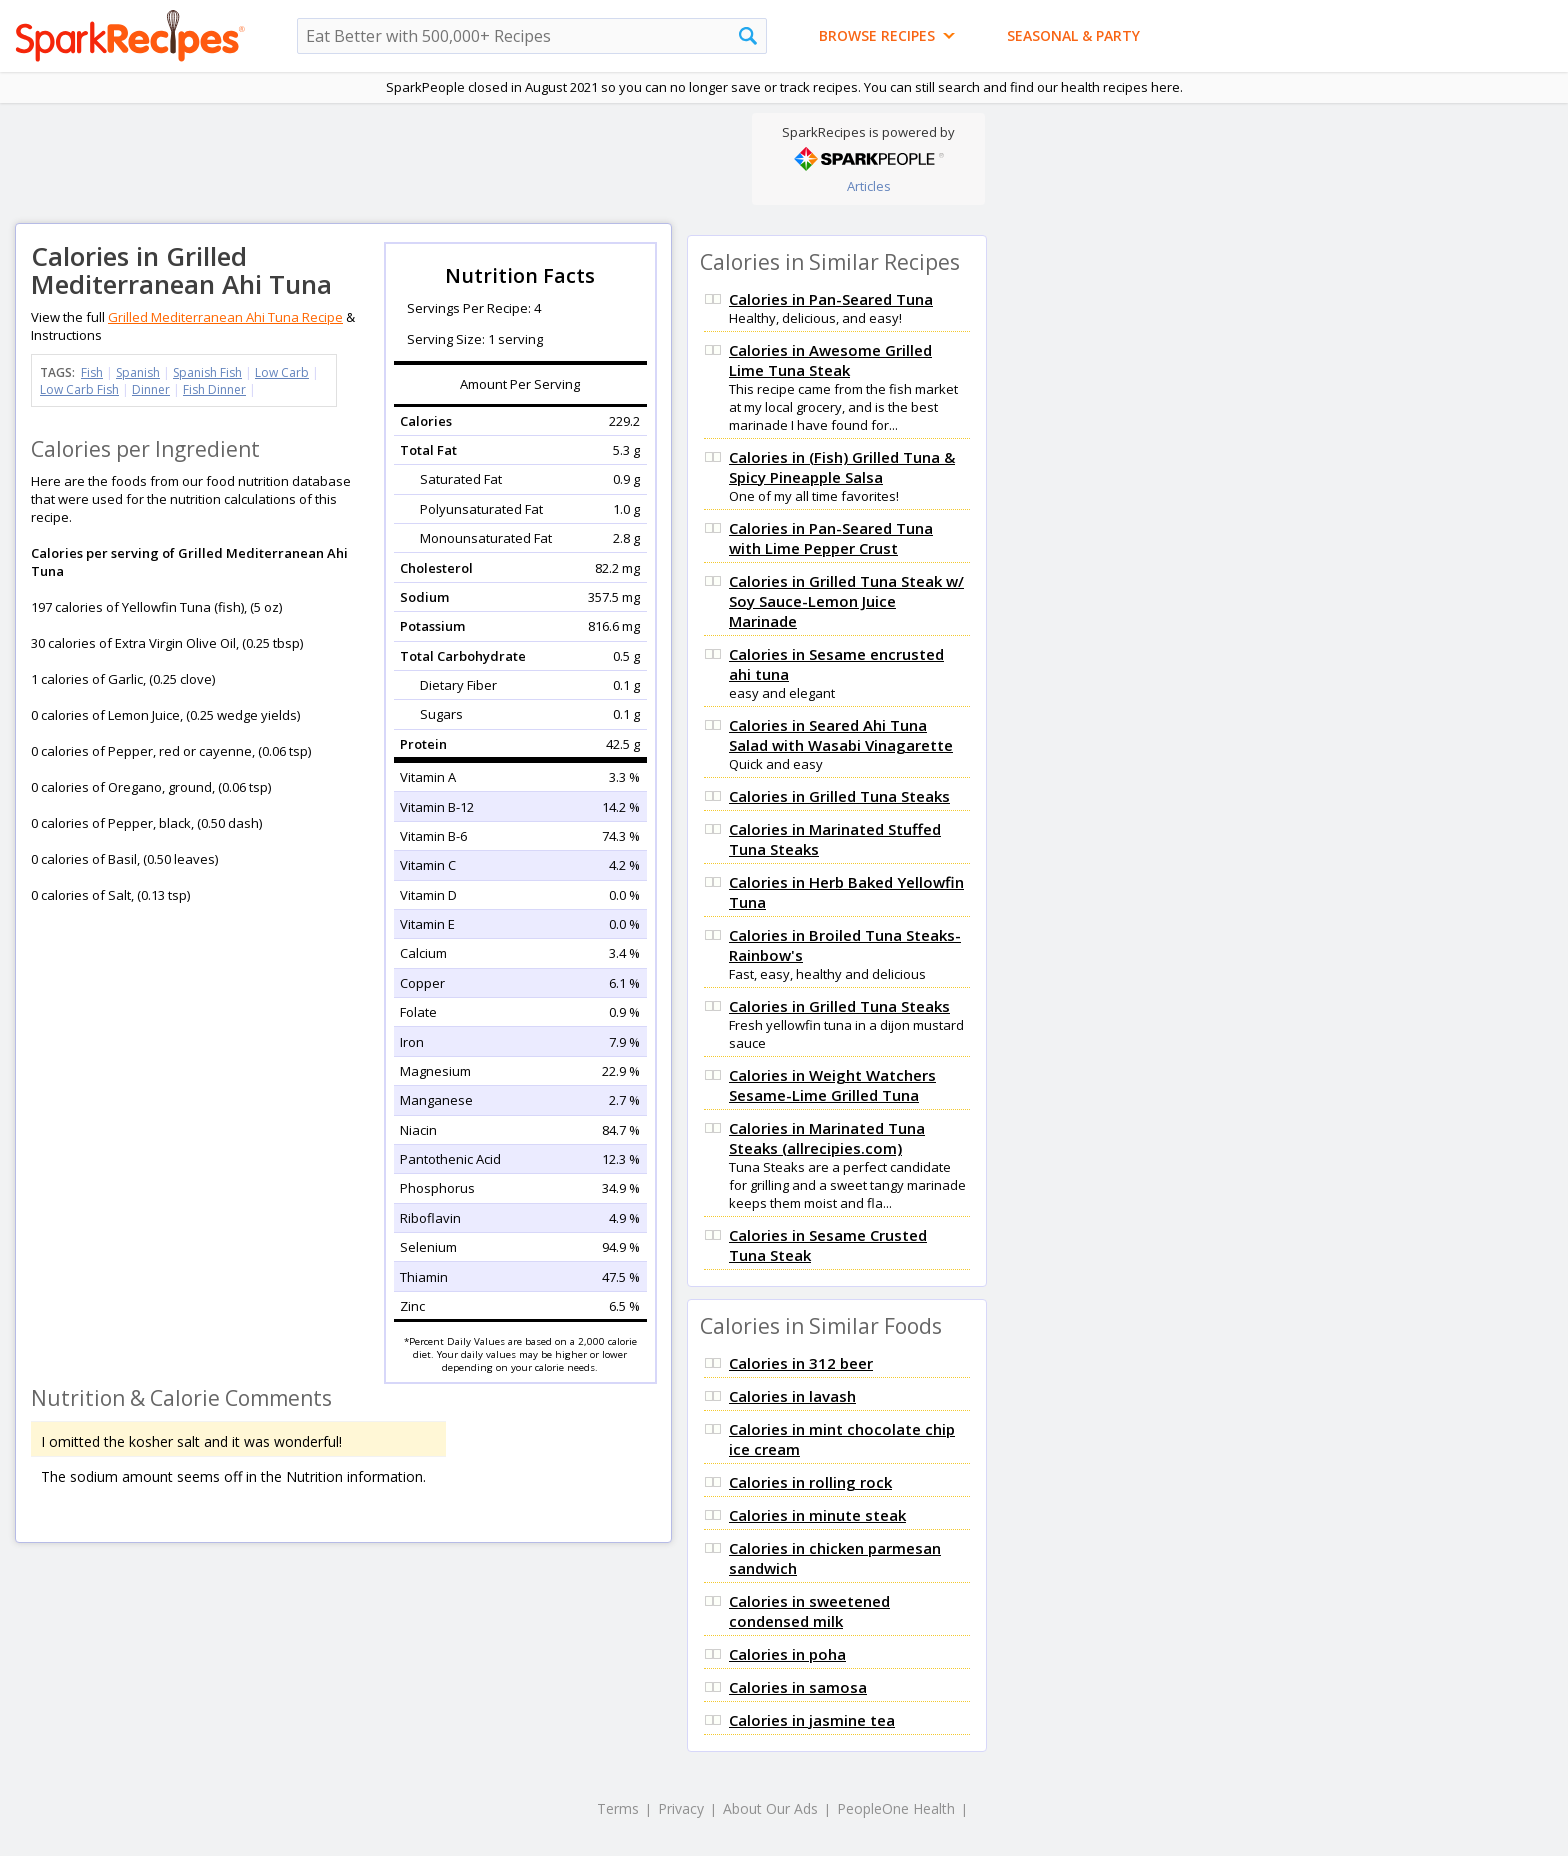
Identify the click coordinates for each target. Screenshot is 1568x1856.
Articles (869, 186)
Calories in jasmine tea (812, 1720)
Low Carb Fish (79, 389)
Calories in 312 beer (801, 1363)
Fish (92, 372)
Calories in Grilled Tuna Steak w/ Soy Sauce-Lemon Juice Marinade (846, 601)
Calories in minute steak (817, 1515)
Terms (618, 1808)
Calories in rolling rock (810, 1482)
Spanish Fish (207, 372)
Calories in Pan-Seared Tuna (831, 299)
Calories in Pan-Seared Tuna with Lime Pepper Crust (831, 538)
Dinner (151, 389)
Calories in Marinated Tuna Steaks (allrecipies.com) (827, 1138)
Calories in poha (787, 1654)
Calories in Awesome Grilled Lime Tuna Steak (830, 360)
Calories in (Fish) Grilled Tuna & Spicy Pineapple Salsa (842, 467)
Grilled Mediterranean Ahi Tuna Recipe (225, 317)
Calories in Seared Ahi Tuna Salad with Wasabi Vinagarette (841, 735)
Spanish (138, 372)
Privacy (681, 1808)
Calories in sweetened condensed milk (809, 1611)
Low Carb (282, 372)
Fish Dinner (214, 389)
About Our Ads (770, 1808)
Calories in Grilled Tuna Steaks (839, 796)
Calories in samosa (798, 1687)
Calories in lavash (792, 1396)
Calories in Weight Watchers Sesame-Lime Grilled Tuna (832, 1085)
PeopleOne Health (896, 1808)
